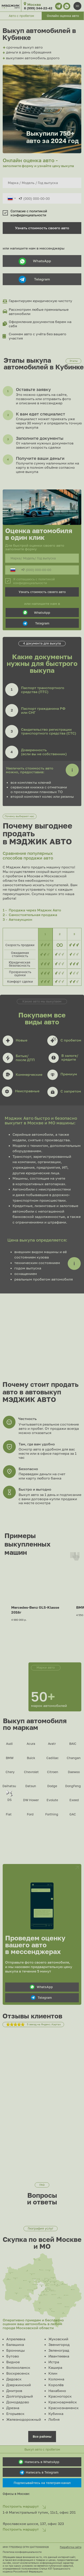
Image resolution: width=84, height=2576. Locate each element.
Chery (10, 1772)
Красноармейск (62, 2402)
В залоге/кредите (69, 1057)
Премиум (68, 1074)
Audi (9, 1743)
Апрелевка (15, 2339)
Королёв (56, 2385)
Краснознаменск (63, 2408)
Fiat (9, 1814)
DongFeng (73, 1786)
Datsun (30, 1786)
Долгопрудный (19, 2396)
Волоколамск (18, 2367)
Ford (30, 1814)
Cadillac (52, 1758)
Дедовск (14, 2379)
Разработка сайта (70, 2547)
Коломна (56, 2379)
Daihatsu (9, 1786)
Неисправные (27, 1091)
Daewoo (74, 1772)
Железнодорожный (23, 2419)
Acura (31, 1743)
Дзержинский (18, 2385)
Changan (74, 1758)
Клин (52, 2373)
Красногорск (60, 2396)
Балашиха (15, 2344)
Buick (31, 1758)
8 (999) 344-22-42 (38, 8)
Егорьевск (15, 2413)
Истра (53, 2362)
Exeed (74, 1800)
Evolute (52, 1800)
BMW (9, 1758)
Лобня (54, 2419)
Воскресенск (18, 2373)
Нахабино (57, 2390)
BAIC (72, 1743)
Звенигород (59, 2344)
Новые (21, 1040)
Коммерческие (29, 1074)
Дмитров (14, 2390)
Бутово (12, 2356)
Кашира (55, 2367)
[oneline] (42, 183)
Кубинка (55, 2413)
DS (9, 1800)
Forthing (51, 1814)
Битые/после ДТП (25, 1058)
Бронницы (15, 2350)
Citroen (52, 1772)
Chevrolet (31, 1772)
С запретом (70, 1091)
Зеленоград (58, 2350)
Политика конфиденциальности (22, 2552)
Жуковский (58, 2339)
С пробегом (70, 1040)
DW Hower (31, 1800)
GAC (72, 1814)
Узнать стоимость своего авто (42, 228)
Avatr (52, 1743)
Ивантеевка (58, 2356)
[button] (63, 16)
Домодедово (17, 2402)
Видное (13, 2362)
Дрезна (12, 2408)
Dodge (52, 1786)
